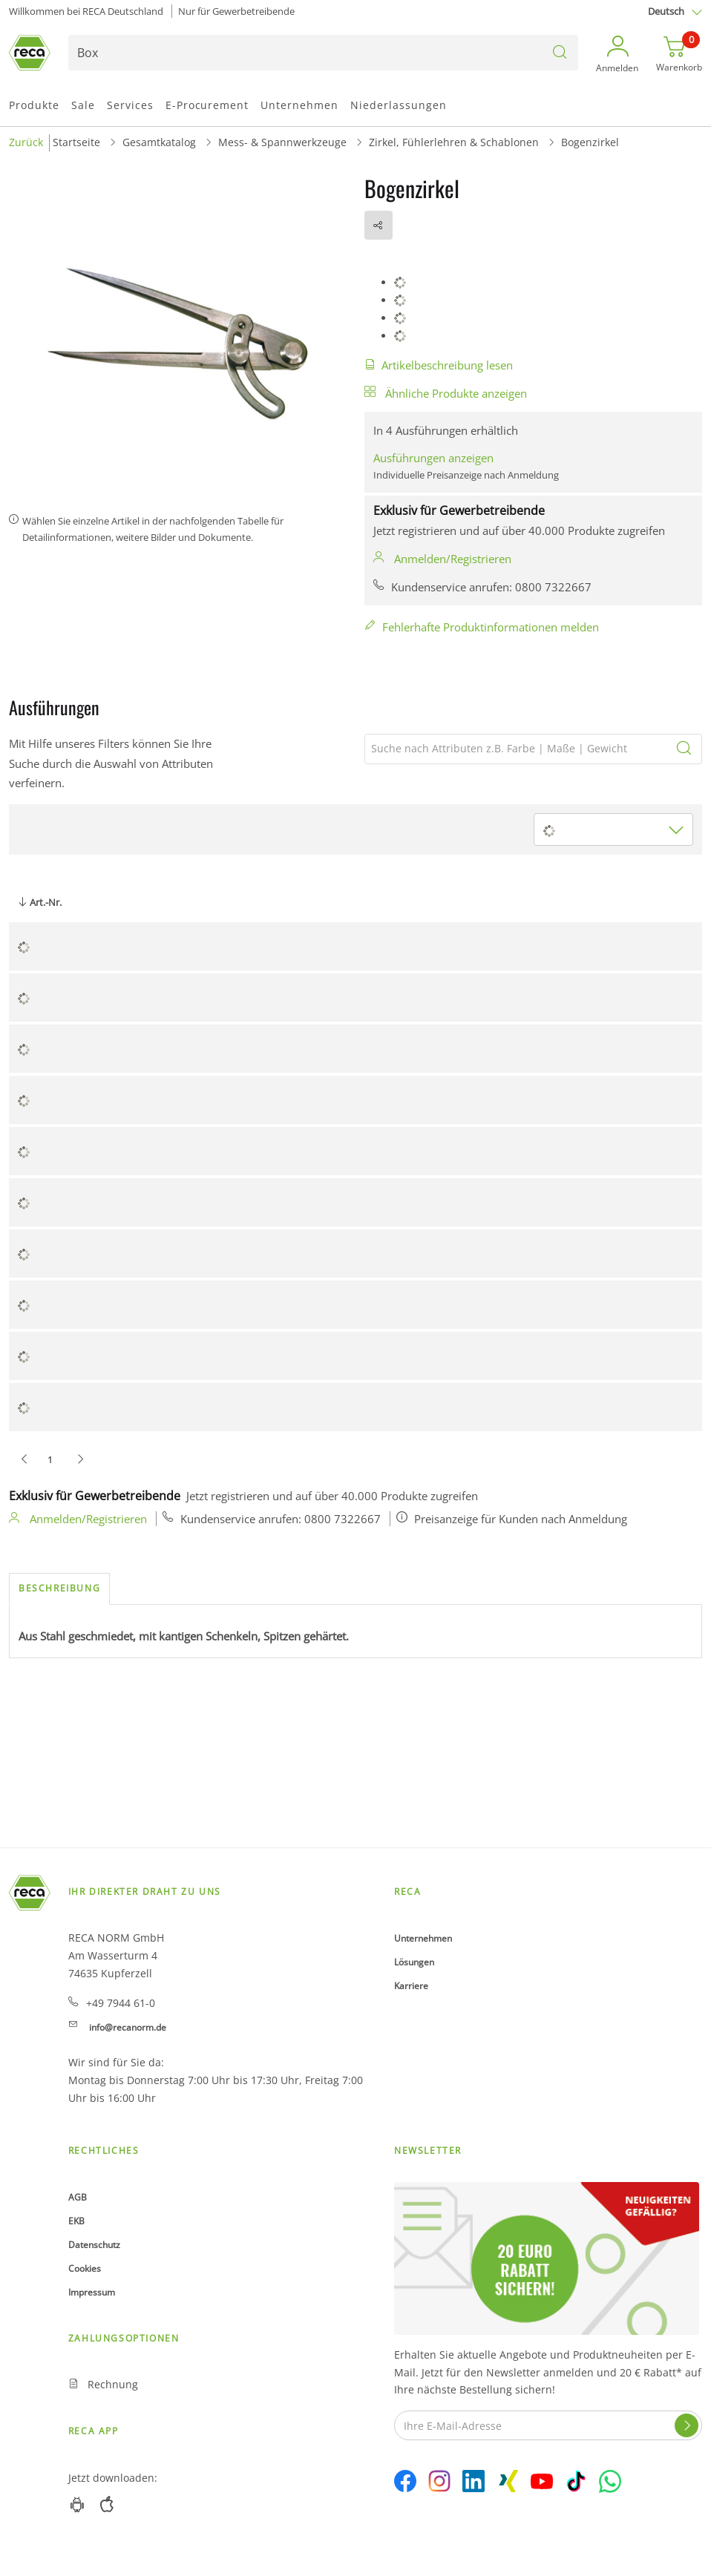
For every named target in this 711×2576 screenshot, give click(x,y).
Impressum (91, 2292)
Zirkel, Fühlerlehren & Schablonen (454, 142)
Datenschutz (94, 2244)
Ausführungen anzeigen (433, 457)
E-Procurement (207, 105)
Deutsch (666, 11)
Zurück (26, 142)
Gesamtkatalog (159, 142)
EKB (76, 2221)
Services (130, 105)
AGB (77, 2197)
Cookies (84, 2268)
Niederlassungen (398, 105)
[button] (617, 55)
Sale (83, 105)
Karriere (411, 1985)
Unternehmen (299, 105)
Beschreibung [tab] (59, 1588)
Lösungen (414, 1962)
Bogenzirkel (590, 142)
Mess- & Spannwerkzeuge (282, 142)
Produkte (34, 105)
